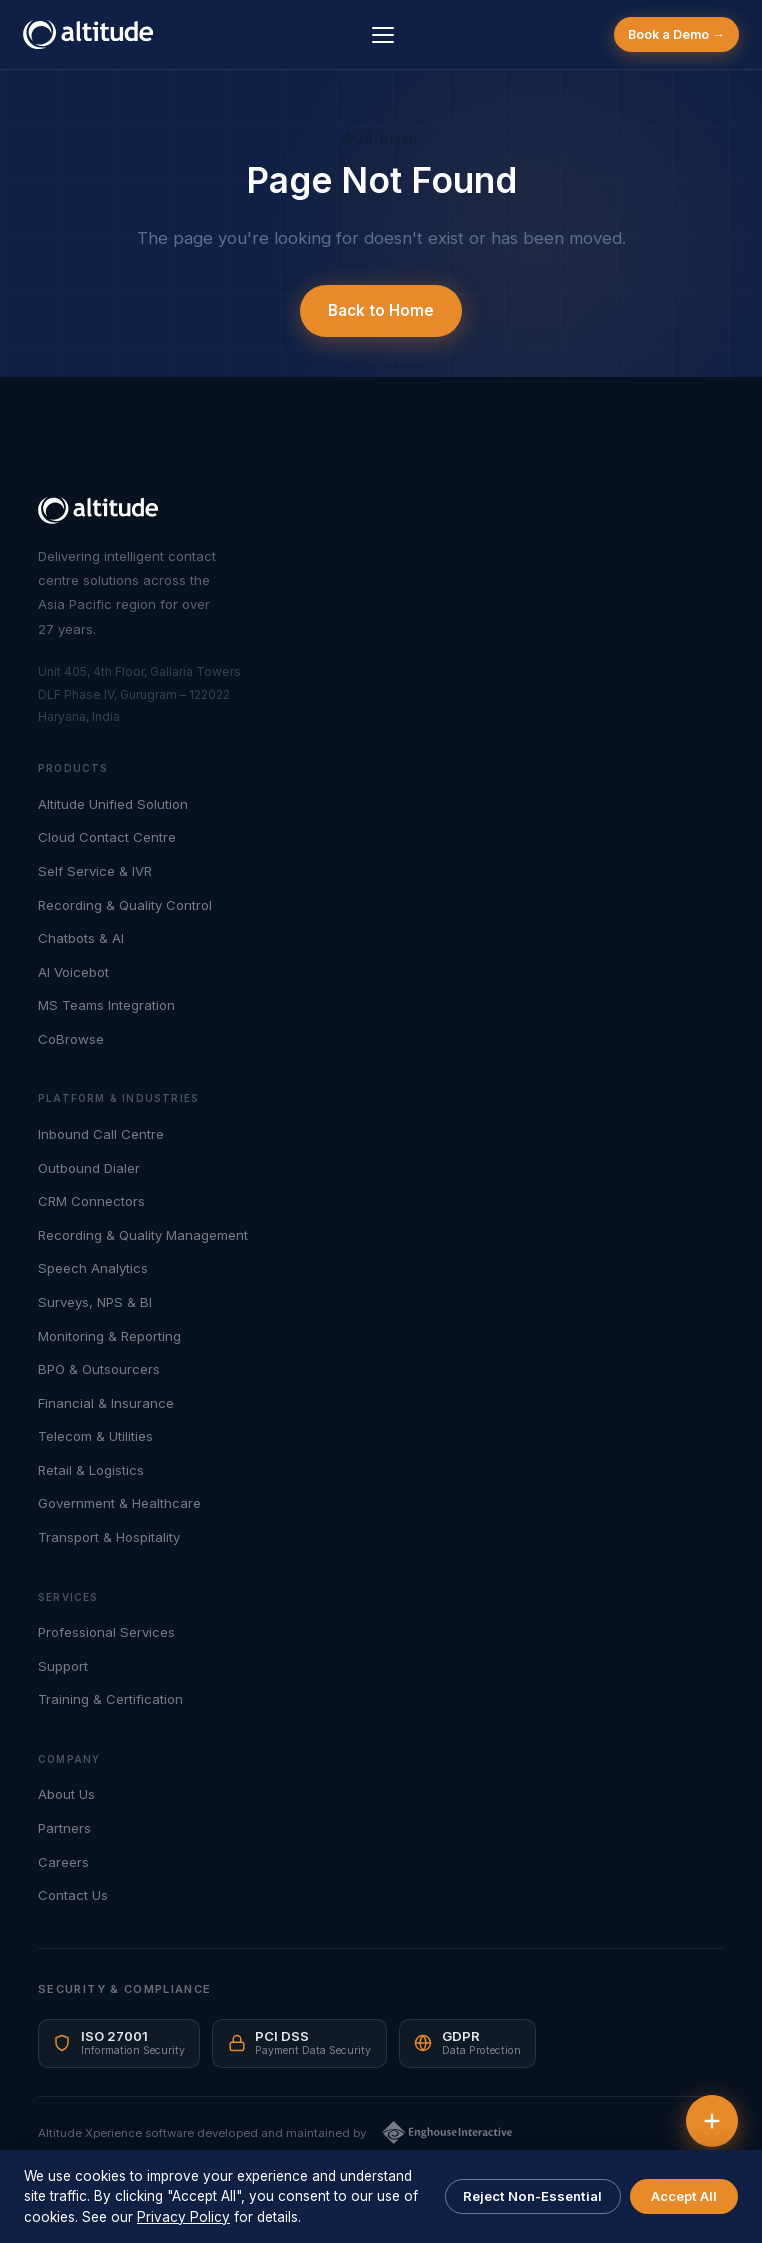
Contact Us (73, 1895)
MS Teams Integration (106, 1005)
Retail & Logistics (91, 1470)
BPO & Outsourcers (99, 1369)
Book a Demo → (676, 34)
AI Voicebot (73, 972)
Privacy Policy (183, 2217)
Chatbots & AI (81, 938)
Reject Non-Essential (532, 2196)
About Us (66, 1794)
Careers (63, 1862)
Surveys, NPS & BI (95, 1302)
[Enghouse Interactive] (447, 2132)
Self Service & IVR (95, 871)
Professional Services (106, 1632)
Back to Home (381, 310)
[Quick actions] (712, 2121)
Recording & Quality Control (125, 905)
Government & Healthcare (119, 1503)
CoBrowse (71, 1039)
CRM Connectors (91, 1201)
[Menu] (383, 35)
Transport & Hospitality (109, 1537)
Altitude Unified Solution (113, 804)
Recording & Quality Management (143, 1235)
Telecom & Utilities (95, 1436)
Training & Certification (110, 1699)
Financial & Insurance (106, 1403)
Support (63, 1666)
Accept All (684, 2196)
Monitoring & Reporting (109, 1336)
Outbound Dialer (89, 1168)
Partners (64, 1828)
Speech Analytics (93, 1268)
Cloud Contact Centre (107, 837)
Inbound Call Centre (101, 1134)
